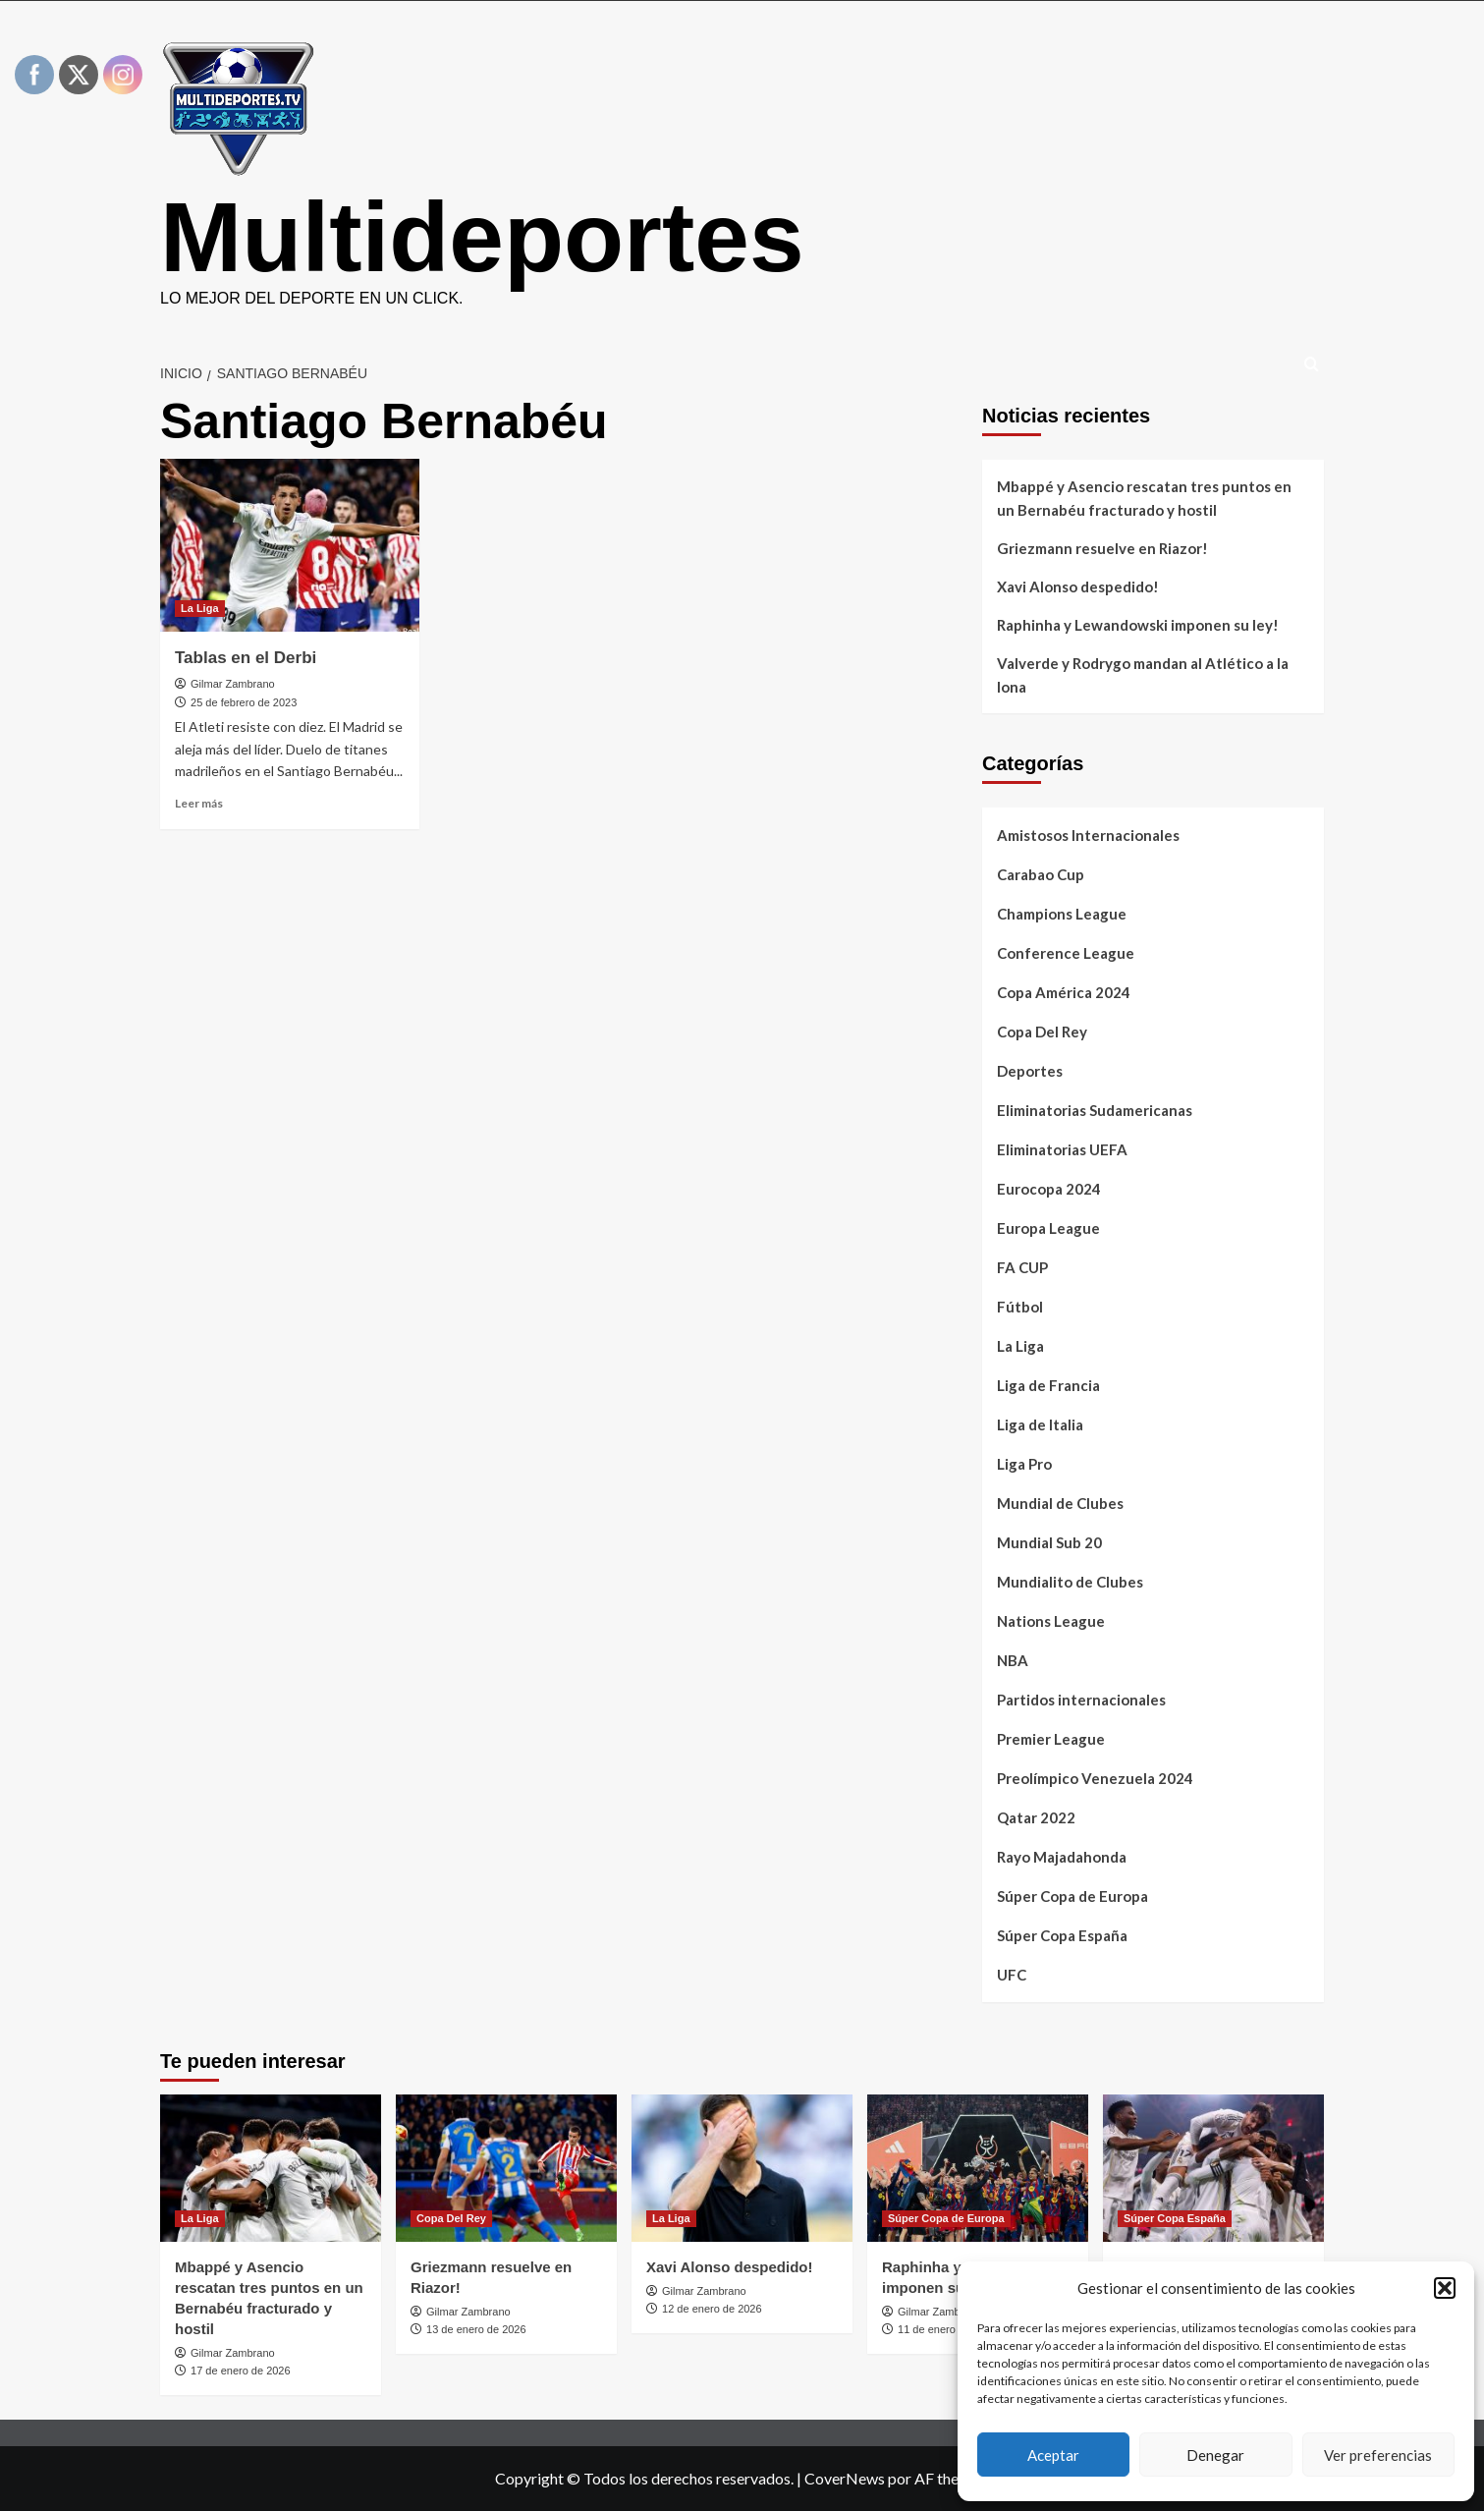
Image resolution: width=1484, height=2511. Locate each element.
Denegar (1215, 2455)
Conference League (1065, 953)
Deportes (1030, 1071)
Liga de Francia (1048, 1385)
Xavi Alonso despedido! (1078, 586)
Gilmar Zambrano (233, 684)
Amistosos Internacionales (1088, 835)
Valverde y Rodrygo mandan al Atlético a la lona (1143, 675)
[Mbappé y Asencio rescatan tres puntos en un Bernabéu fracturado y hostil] (270, 2168)
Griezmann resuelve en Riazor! (1102, 548)
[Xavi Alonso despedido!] (742, 2168)
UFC (1011, 1974)
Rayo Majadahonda (1062, 1857)
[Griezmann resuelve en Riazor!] (506, 2168)
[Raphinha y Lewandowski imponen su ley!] (977, 2168)
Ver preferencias (1378, 2455)
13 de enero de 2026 (476, 2329)
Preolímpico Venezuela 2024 (1095, 1778)
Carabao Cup (1040, 874)
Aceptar (1053, 2455)
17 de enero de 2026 (241, 2370)
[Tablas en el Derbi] (289, 545)
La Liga (1020, 1346)
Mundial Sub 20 (1049, 1542)
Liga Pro (1024, 1464)
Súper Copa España (1062, 1935)
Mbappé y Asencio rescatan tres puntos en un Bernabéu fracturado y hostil (1144, 498)
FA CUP (1022, 1267)
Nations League (1051, 1621)
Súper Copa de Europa (1072, 1896)
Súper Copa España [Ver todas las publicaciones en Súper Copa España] (1175, 2218)
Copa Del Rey (1042, 1031)
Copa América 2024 (1063, 992)
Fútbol (1020, 1306)
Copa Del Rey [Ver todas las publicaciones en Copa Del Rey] (451, 2218)
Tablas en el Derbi (245, 657)
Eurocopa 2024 (1049, 1189)
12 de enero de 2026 (712, 2309)
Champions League (1062, 913)
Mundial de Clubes (1060, 1503)
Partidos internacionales (1081, 1699)
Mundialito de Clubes (1070, 1581)
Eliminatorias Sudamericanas (1094, 1110)
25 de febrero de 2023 (244, 702)
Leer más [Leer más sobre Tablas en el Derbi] (199, 803)
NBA (1012, 1660)
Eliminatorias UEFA (1062, 1149)
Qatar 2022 (1036, 1817)
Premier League (1051, 1739)
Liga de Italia (1040, 1424)
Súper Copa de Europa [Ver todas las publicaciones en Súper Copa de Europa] (946, 2218)
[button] (1445, 2288)
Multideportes (482, 237)
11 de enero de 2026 (948, 2329)
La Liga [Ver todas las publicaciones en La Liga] (200, 608)
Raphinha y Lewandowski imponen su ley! (1138, 625)
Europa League (1048, 1228)
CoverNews (844, 2478)
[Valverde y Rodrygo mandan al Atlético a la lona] (1213, 2168)
